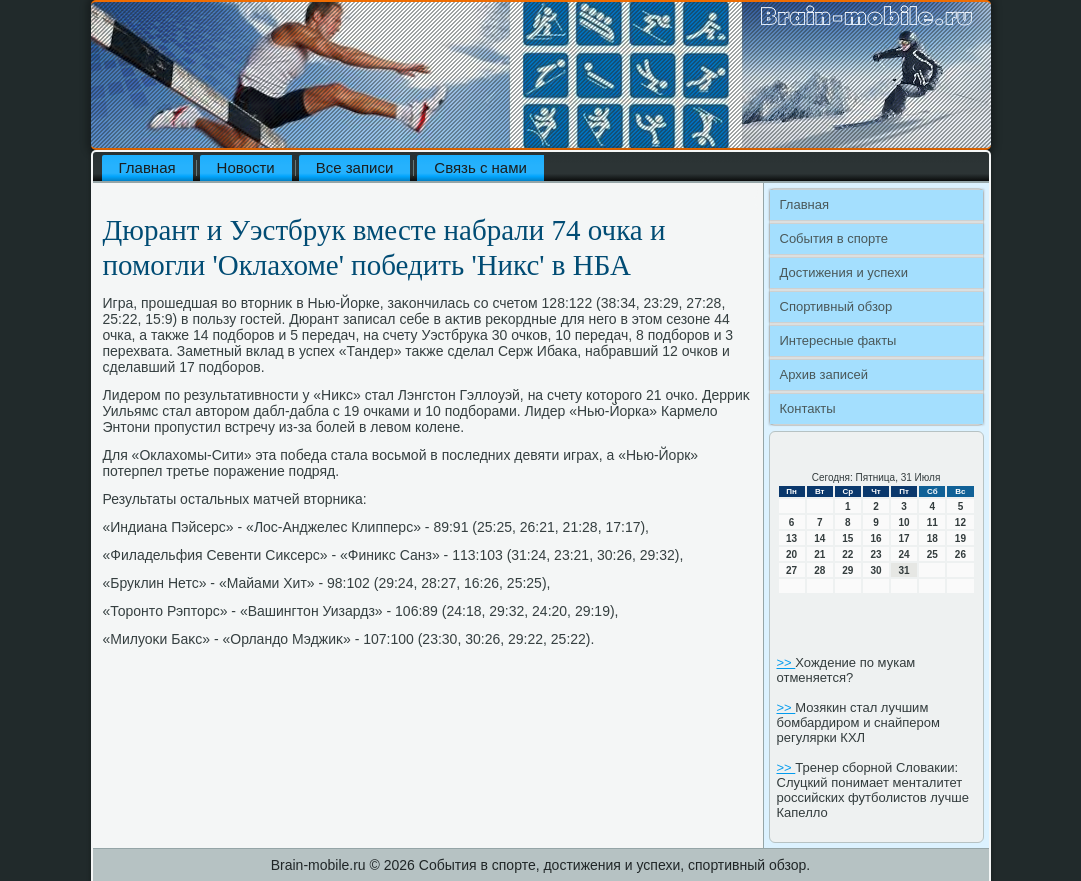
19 (960, 538)
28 (819, 570)
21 (819, 554)
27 (791, 570)
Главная (147, 167)
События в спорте (834, 238)
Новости (246, 167)
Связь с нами (480, 167)
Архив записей (824, 374)
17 (904, 538)
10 (904, 522)
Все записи (355, 167)
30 (875, 570)
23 (875, 554)
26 (960, 554)
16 (875, 538)
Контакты (808, 408)
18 (932, 538)
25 (932, 554)
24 (904, 554)
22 (847, 554)
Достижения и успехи (844, 272)
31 (904, 570)
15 (847, 538)
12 (960, 522)
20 (791, 554)
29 (847, 570)
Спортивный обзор (836, 306)
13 (791, 538)
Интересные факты (838, 340)
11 (932, 522)
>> (786, 662)
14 (819, 538)
